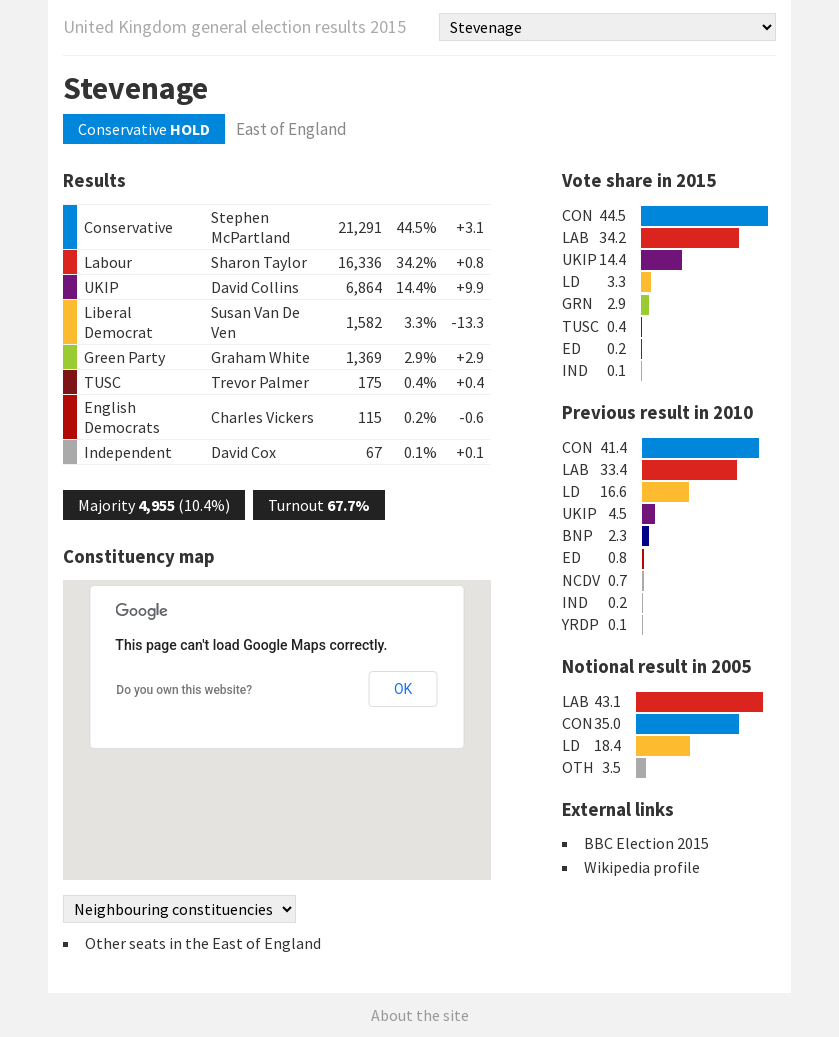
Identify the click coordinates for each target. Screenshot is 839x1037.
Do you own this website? (184, 690)
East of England (291, 129)
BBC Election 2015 (646, 843)
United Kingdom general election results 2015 (234, 26)
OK (403, 689)
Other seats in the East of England (203, 943)
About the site (420, 1015)
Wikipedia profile (642, 867)
